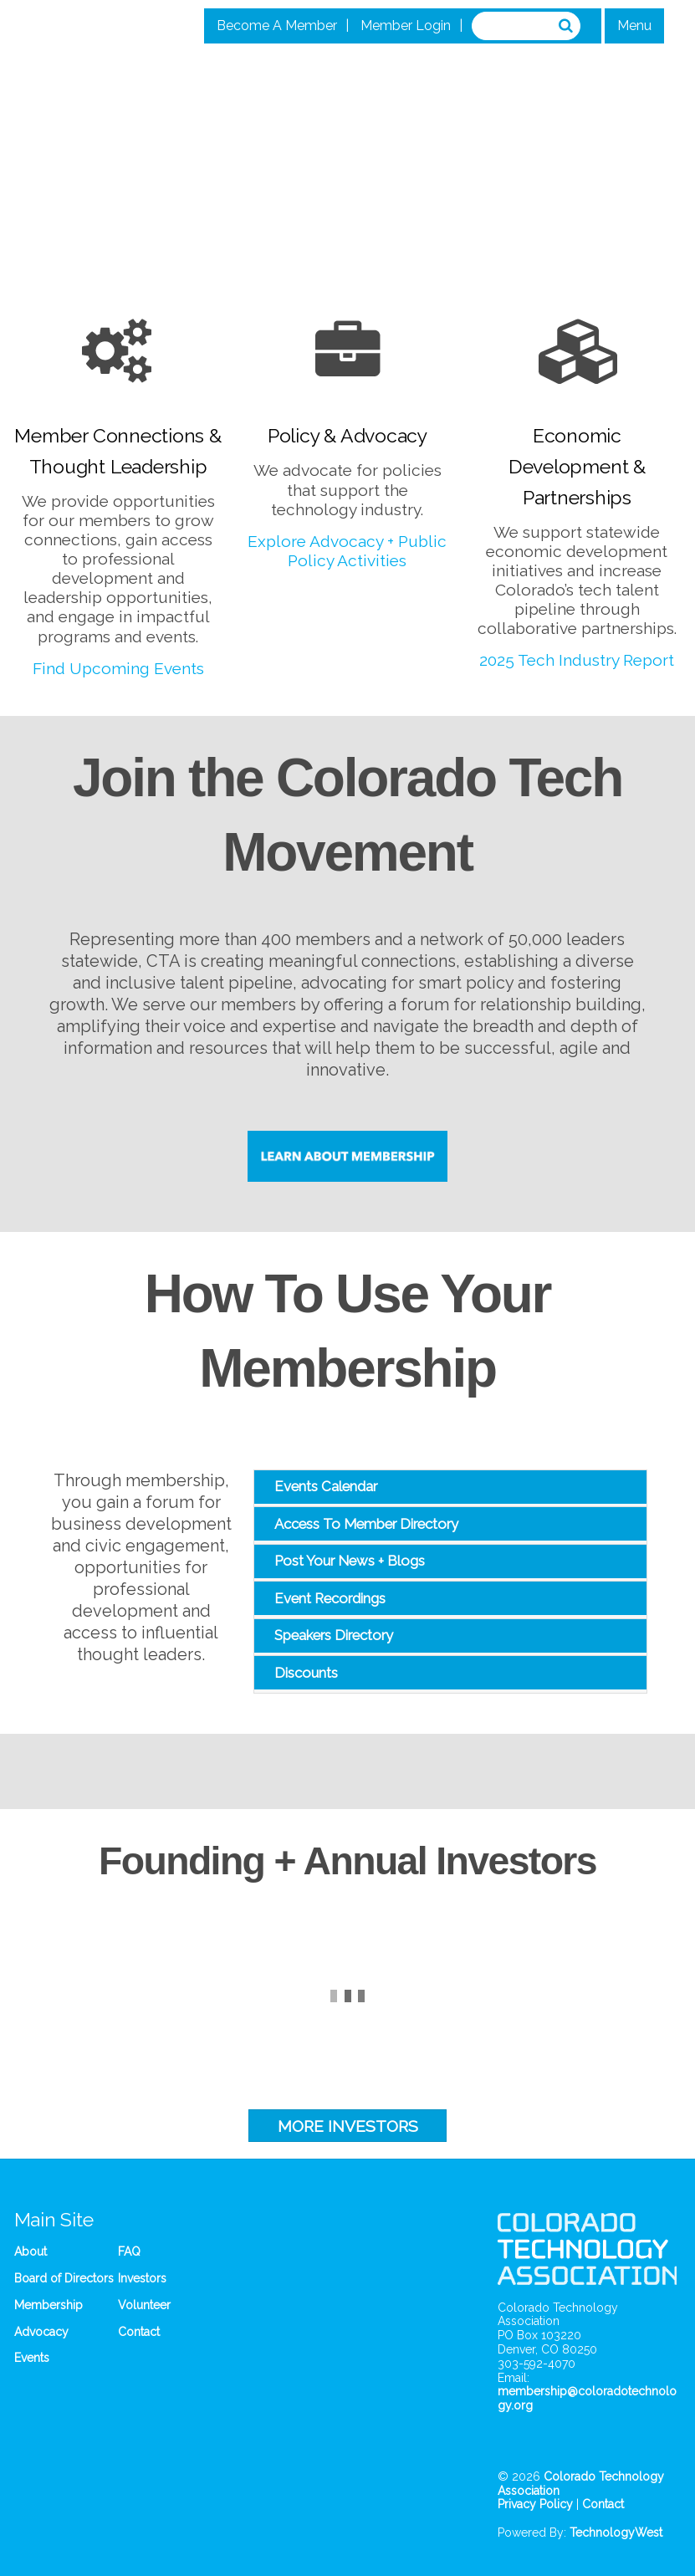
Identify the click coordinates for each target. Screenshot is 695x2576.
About (30, 2251)
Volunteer (144, 2305)
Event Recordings (330, 1598)
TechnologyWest (616, 2532)
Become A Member (277, 25)
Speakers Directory (333, 1635)
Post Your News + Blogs (349, 1560)
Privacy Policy (535, 2504)
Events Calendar (325, 1486)
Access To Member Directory (366, 1523)
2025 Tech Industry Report (576, 660)
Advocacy (41, 2331)
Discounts (306, 1672)
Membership (48, 2305)
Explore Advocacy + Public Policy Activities (347, 551)
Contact (139, 2331)
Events (31, 2357)
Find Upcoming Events (118, 668)
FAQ (129, 2251)
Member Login (405, 25)
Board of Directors (64, 2278)
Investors (142, 2278)
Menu (634, 25)
